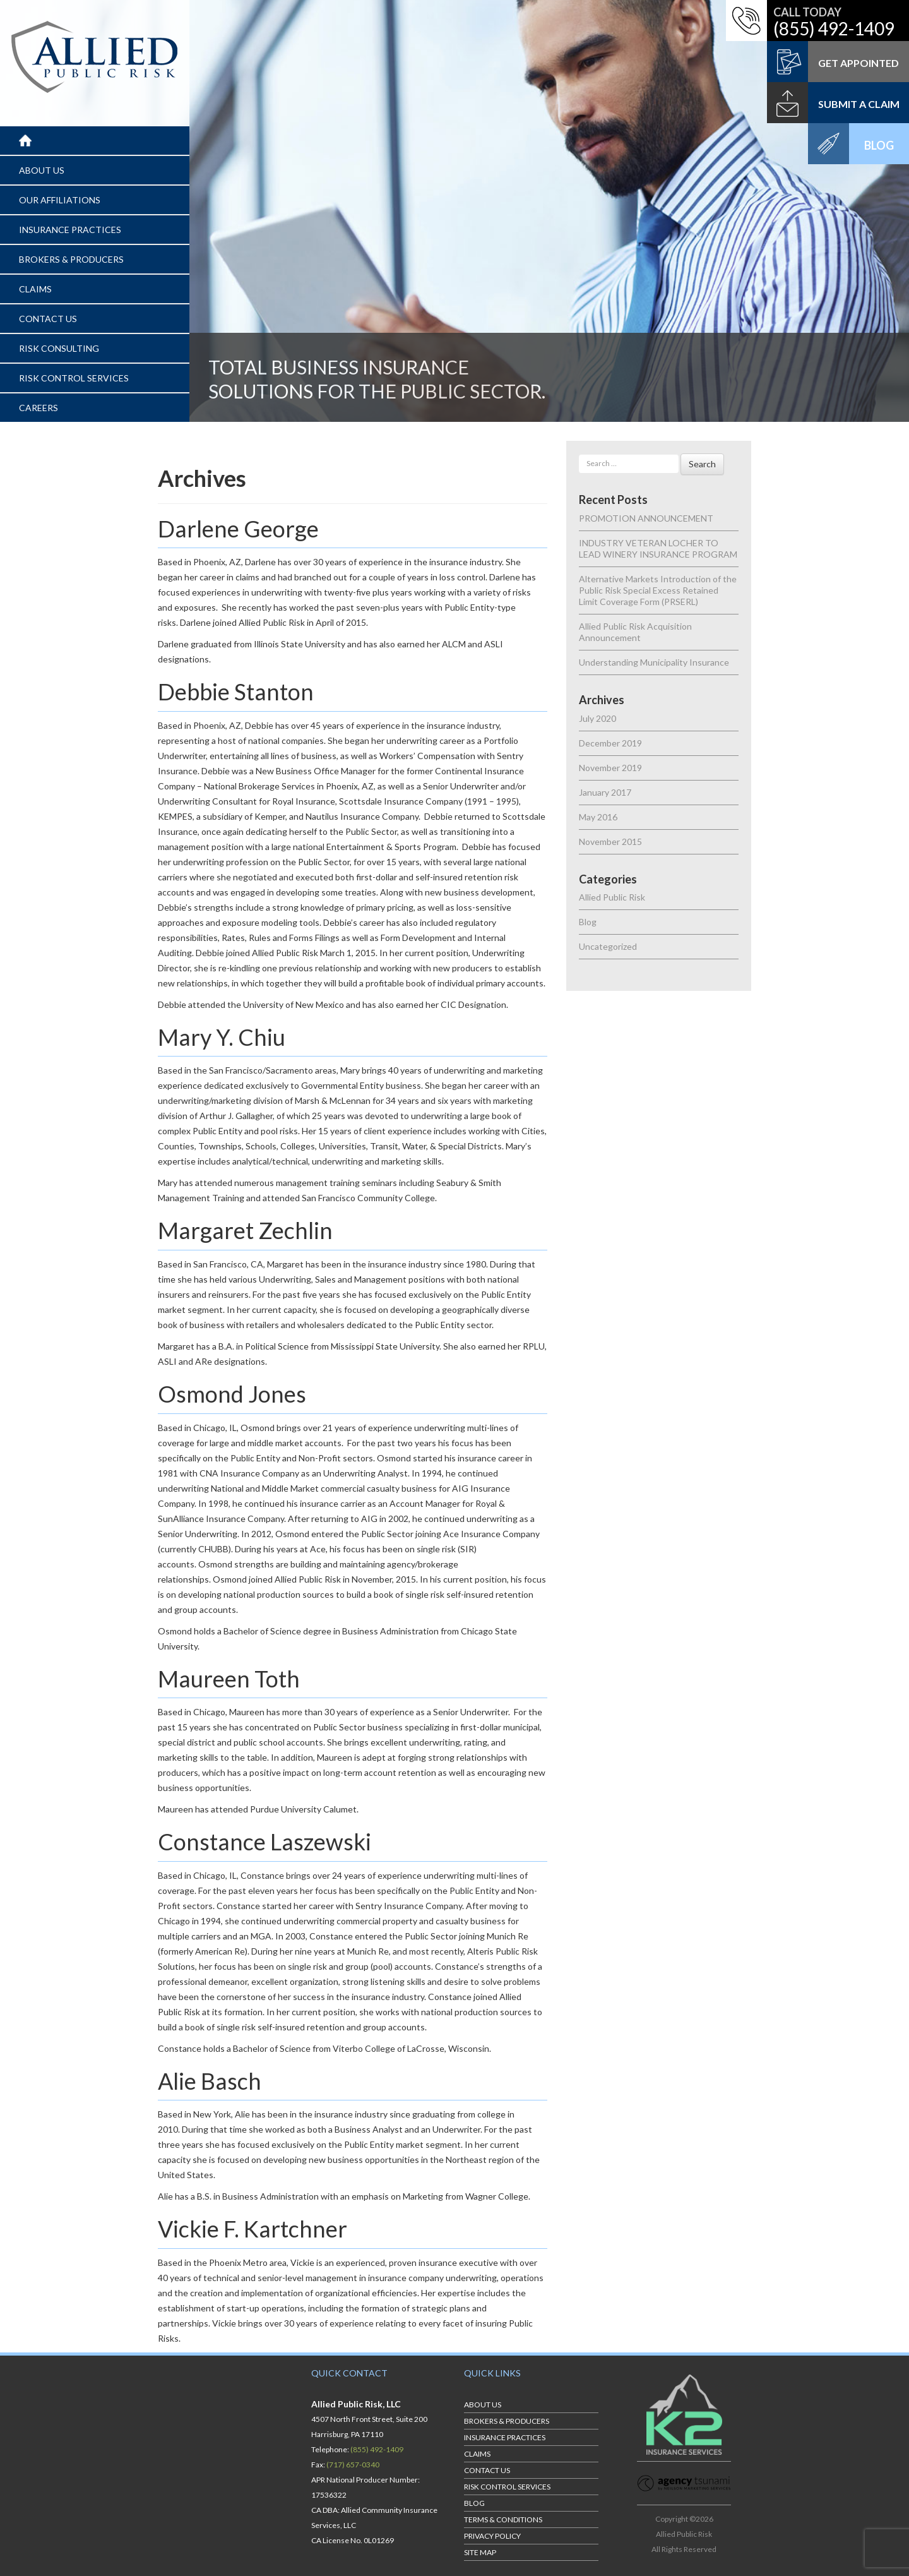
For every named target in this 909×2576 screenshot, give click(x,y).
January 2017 (605, 792)
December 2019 (610, 743)
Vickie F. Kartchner (252, 2229)
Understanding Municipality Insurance (654, 662)
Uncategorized (608, 946)
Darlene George (238, 528)
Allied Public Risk (612, 897)
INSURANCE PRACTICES (70, 229)
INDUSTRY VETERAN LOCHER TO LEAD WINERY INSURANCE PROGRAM (658, 548)
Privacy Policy (492, 2536)
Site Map (480, 2552)
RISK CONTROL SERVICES (74, 378)
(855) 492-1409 (833, 28)
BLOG (474, 2503)
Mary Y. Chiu (221, 1037)
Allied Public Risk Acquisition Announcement (635, 632)
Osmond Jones (232, 1394)
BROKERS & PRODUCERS (71, 259)
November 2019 (610, 767)
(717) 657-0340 (352, 2464)
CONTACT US (48, 318)
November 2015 (610, 841)
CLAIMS (35, 289)
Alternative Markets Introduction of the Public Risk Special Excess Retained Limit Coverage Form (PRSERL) (658, 590)
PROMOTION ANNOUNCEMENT (646, 518)
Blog (588, 921)
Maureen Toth (229, 1678)
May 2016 (598, 817)
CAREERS (38, 407)
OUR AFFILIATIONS (59, 200)
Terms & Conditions (503, 2519)
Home (32, 140)
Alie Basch (209, 2081)
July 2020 (597, 718)
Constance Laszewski (264, 1841)
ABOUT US (41, 170)
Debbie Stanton (236, 691)
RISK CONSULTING (59, 348)
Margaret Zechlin (245, 1230)
